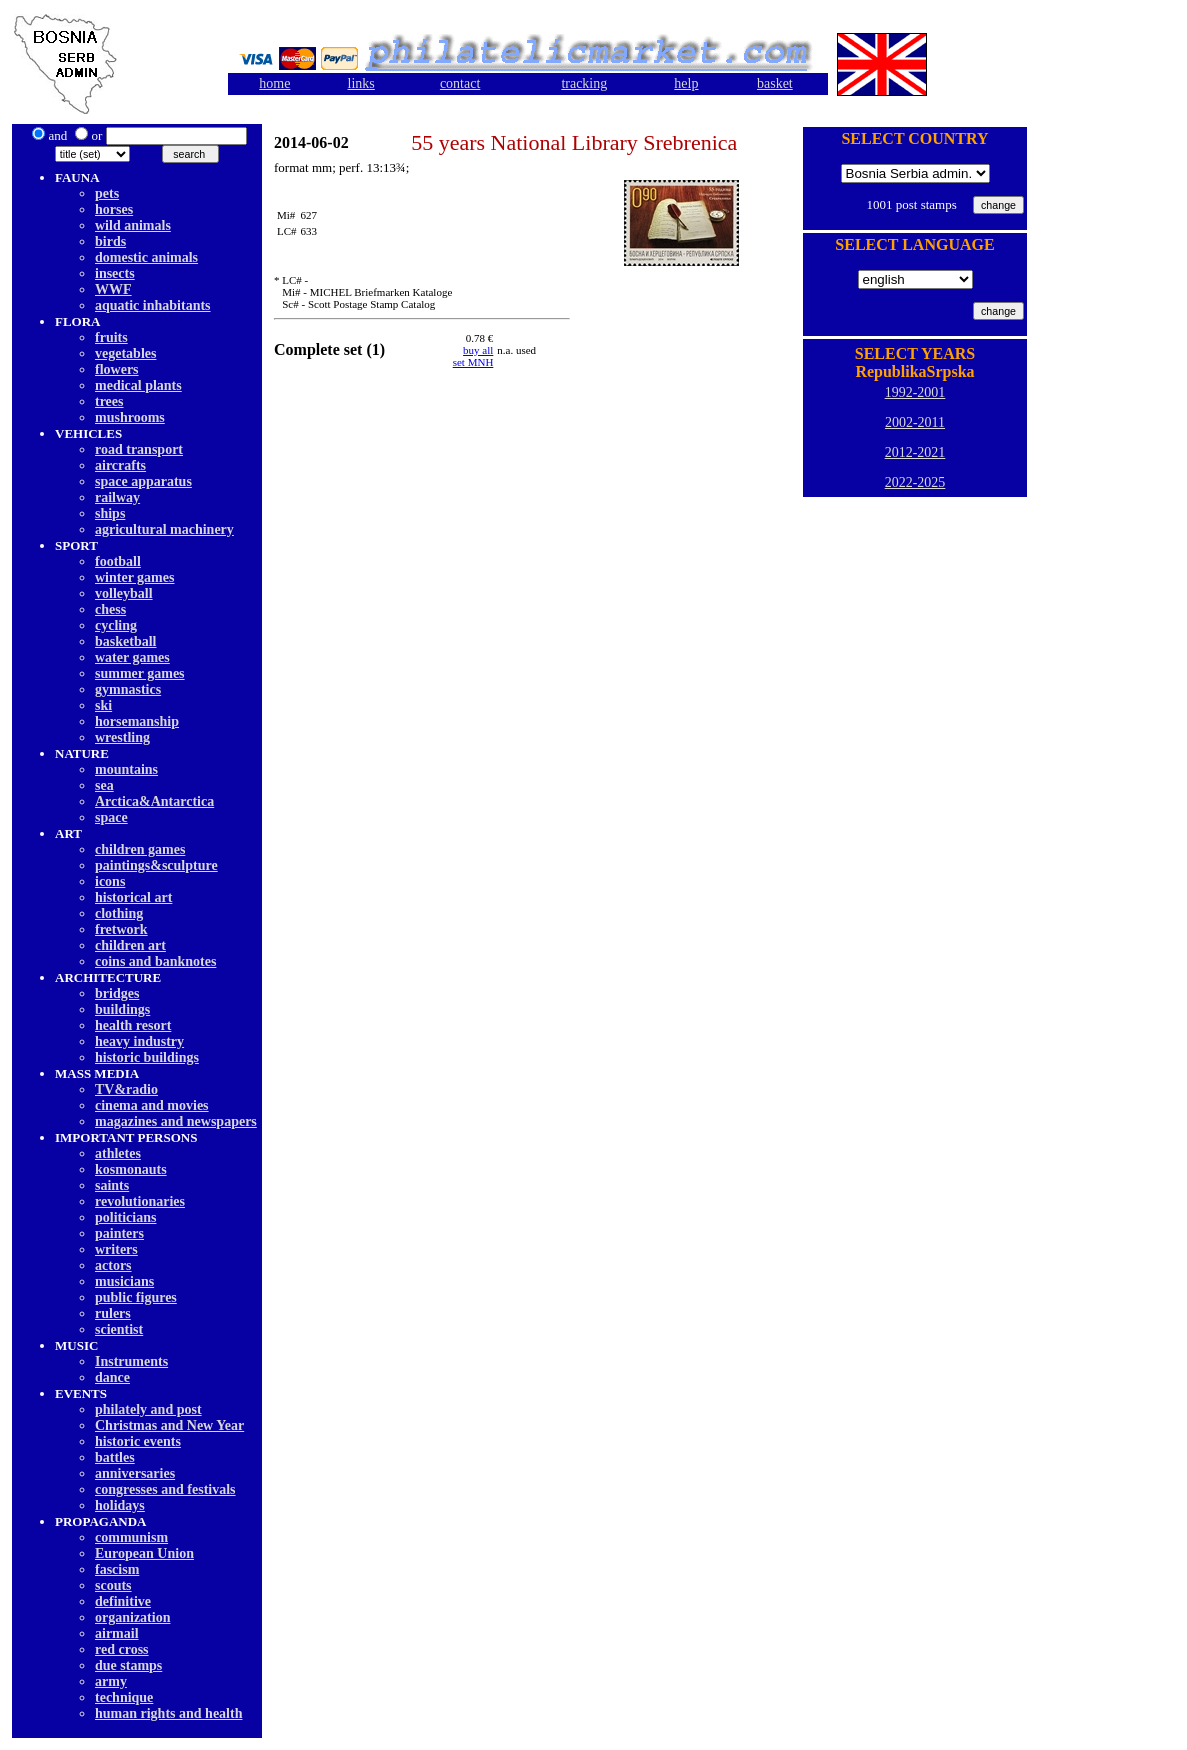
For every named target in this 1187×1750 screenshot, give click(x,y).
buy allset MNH (473, 356)
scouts (113, 1585)
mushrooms (130, 417)
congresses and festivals (165, 1489)
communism (131, 1537)
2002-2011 (915, 422)
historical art (133, 897)
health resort (133, 1025)
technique (124, 1697)
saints (112, 1185)
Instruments (131, 1361)
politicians (125, 1217)
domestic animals (146, 257)
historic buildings (147, 1057)
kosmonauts (131, 1169)
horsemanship (137, 721)
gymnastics (128, 689)
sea (104, 785)
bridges (117, 993)
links (361, 83)
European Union (144, 1553)
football (118, 561)
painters (119, 1233)
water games (132, 657)
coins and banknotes (155, 961)
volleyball (124, 593)
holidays (120, 1505)
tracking (584, 83)
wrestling (122, 737)
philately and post (148, 1409)
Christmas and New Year (169, 1425)
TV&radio (126, 1089)
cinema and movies (152, 1105)
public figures (136, 1297)
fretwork (121, 929)
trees (109, 401)
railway (117, 497)
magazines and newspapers (176, 1121)
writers (116, 1249)
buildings (122, 1009)
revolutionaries (140, 1201)
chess (110, 609)
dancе (112, 1377)
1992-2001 (915, 392)
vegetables (125, 353)
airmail (117, 1633)
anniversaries (135, 1473)
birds (110, 241)
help (686, 83)
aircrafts (120, 465)
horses (114, 209)
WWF (113, 289)
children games (140, 849)
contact (460, 83)
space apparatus (143, 481)
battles (115, 1457)
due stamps (128, 1665)
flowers (117, 369)
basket (775, 83)
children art (130, 945)
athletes (118, 1153)
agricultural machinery (164, 529)
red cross (122, 1649)
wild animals (133, 225)
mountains (126, 769)
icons (110, 881)
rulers (113, 1313)
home (274, 83)
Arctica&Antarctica (154, 801)
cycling (116, 625)
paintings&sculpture (156, 865)
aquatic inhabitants (153, 305)
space (111, 817)
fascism (117, 1569)
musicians (124, 1281)
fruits (111, 337)
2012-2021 (915, 452)
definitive (123, 1601)
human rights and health (168, 1713)
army (111, 1681)
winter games (134, 577)
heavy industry (139, 1041)
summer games (140, 673)
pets (107, 193)
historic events (138, 1441)
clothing (119, 913)
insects (115, 273)
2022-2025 (915, 482)
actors (113, 1265)
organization (132, 1617)
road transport (139, 449)
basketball (125, 641)
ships (110, 513)
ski (103, 705)
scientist (119, 1329)
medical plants (138, 385)
